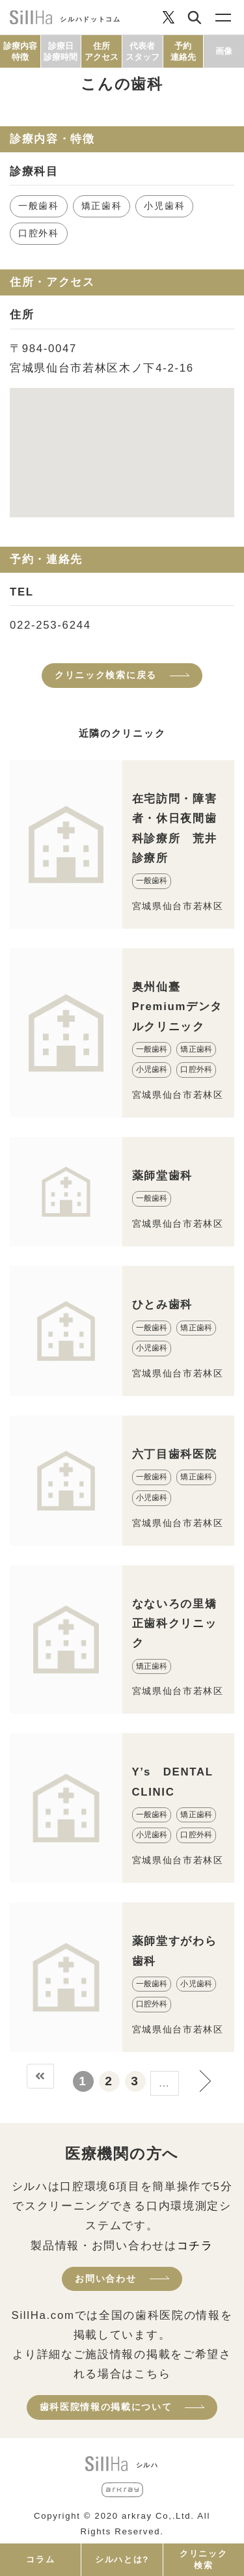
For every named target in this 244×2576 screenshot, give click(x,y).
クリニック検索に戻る (106, 675)
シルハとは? (122, 2559)
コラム (40, 2559)
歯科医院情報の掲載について (106, 2407)
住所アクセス (101, 51)
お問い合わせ (105, 2278)
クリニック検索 (203, 2559)
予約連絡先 (183, 51)
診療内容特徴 (20, 51)
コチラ (195, 2246)
